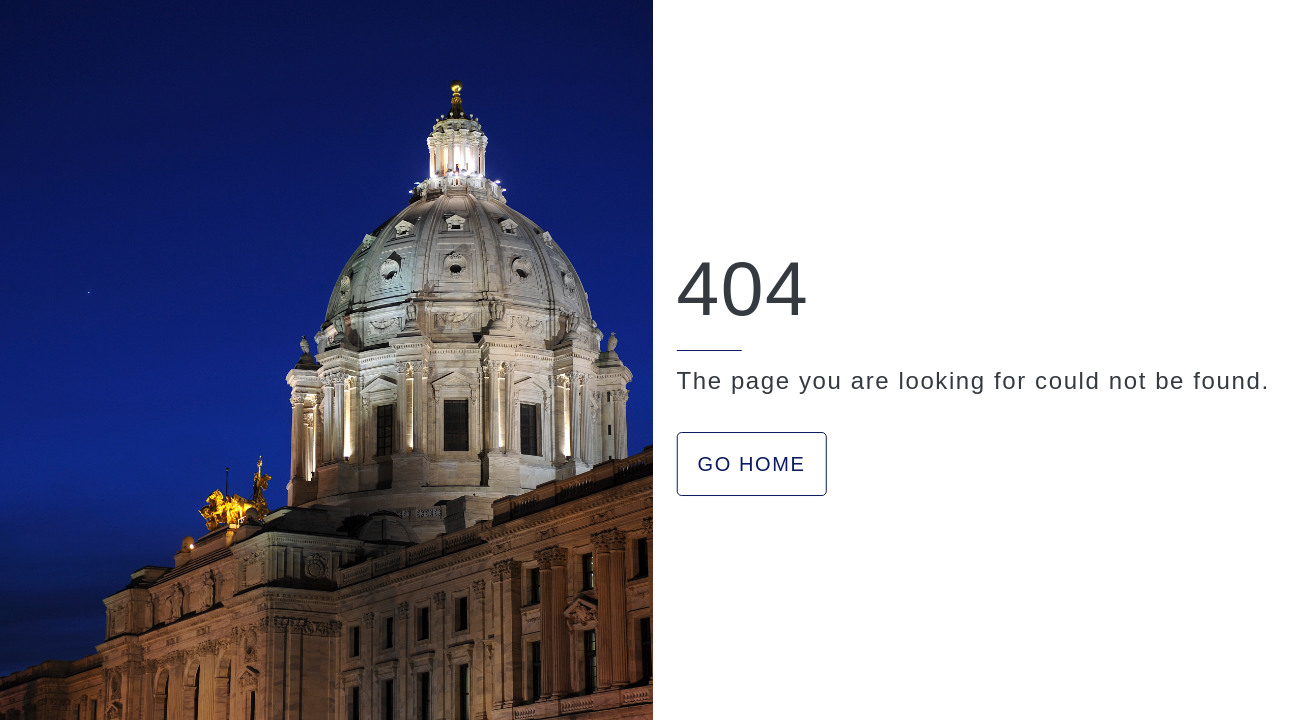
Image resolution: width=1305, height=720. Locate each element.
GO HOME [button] (752, 464)
